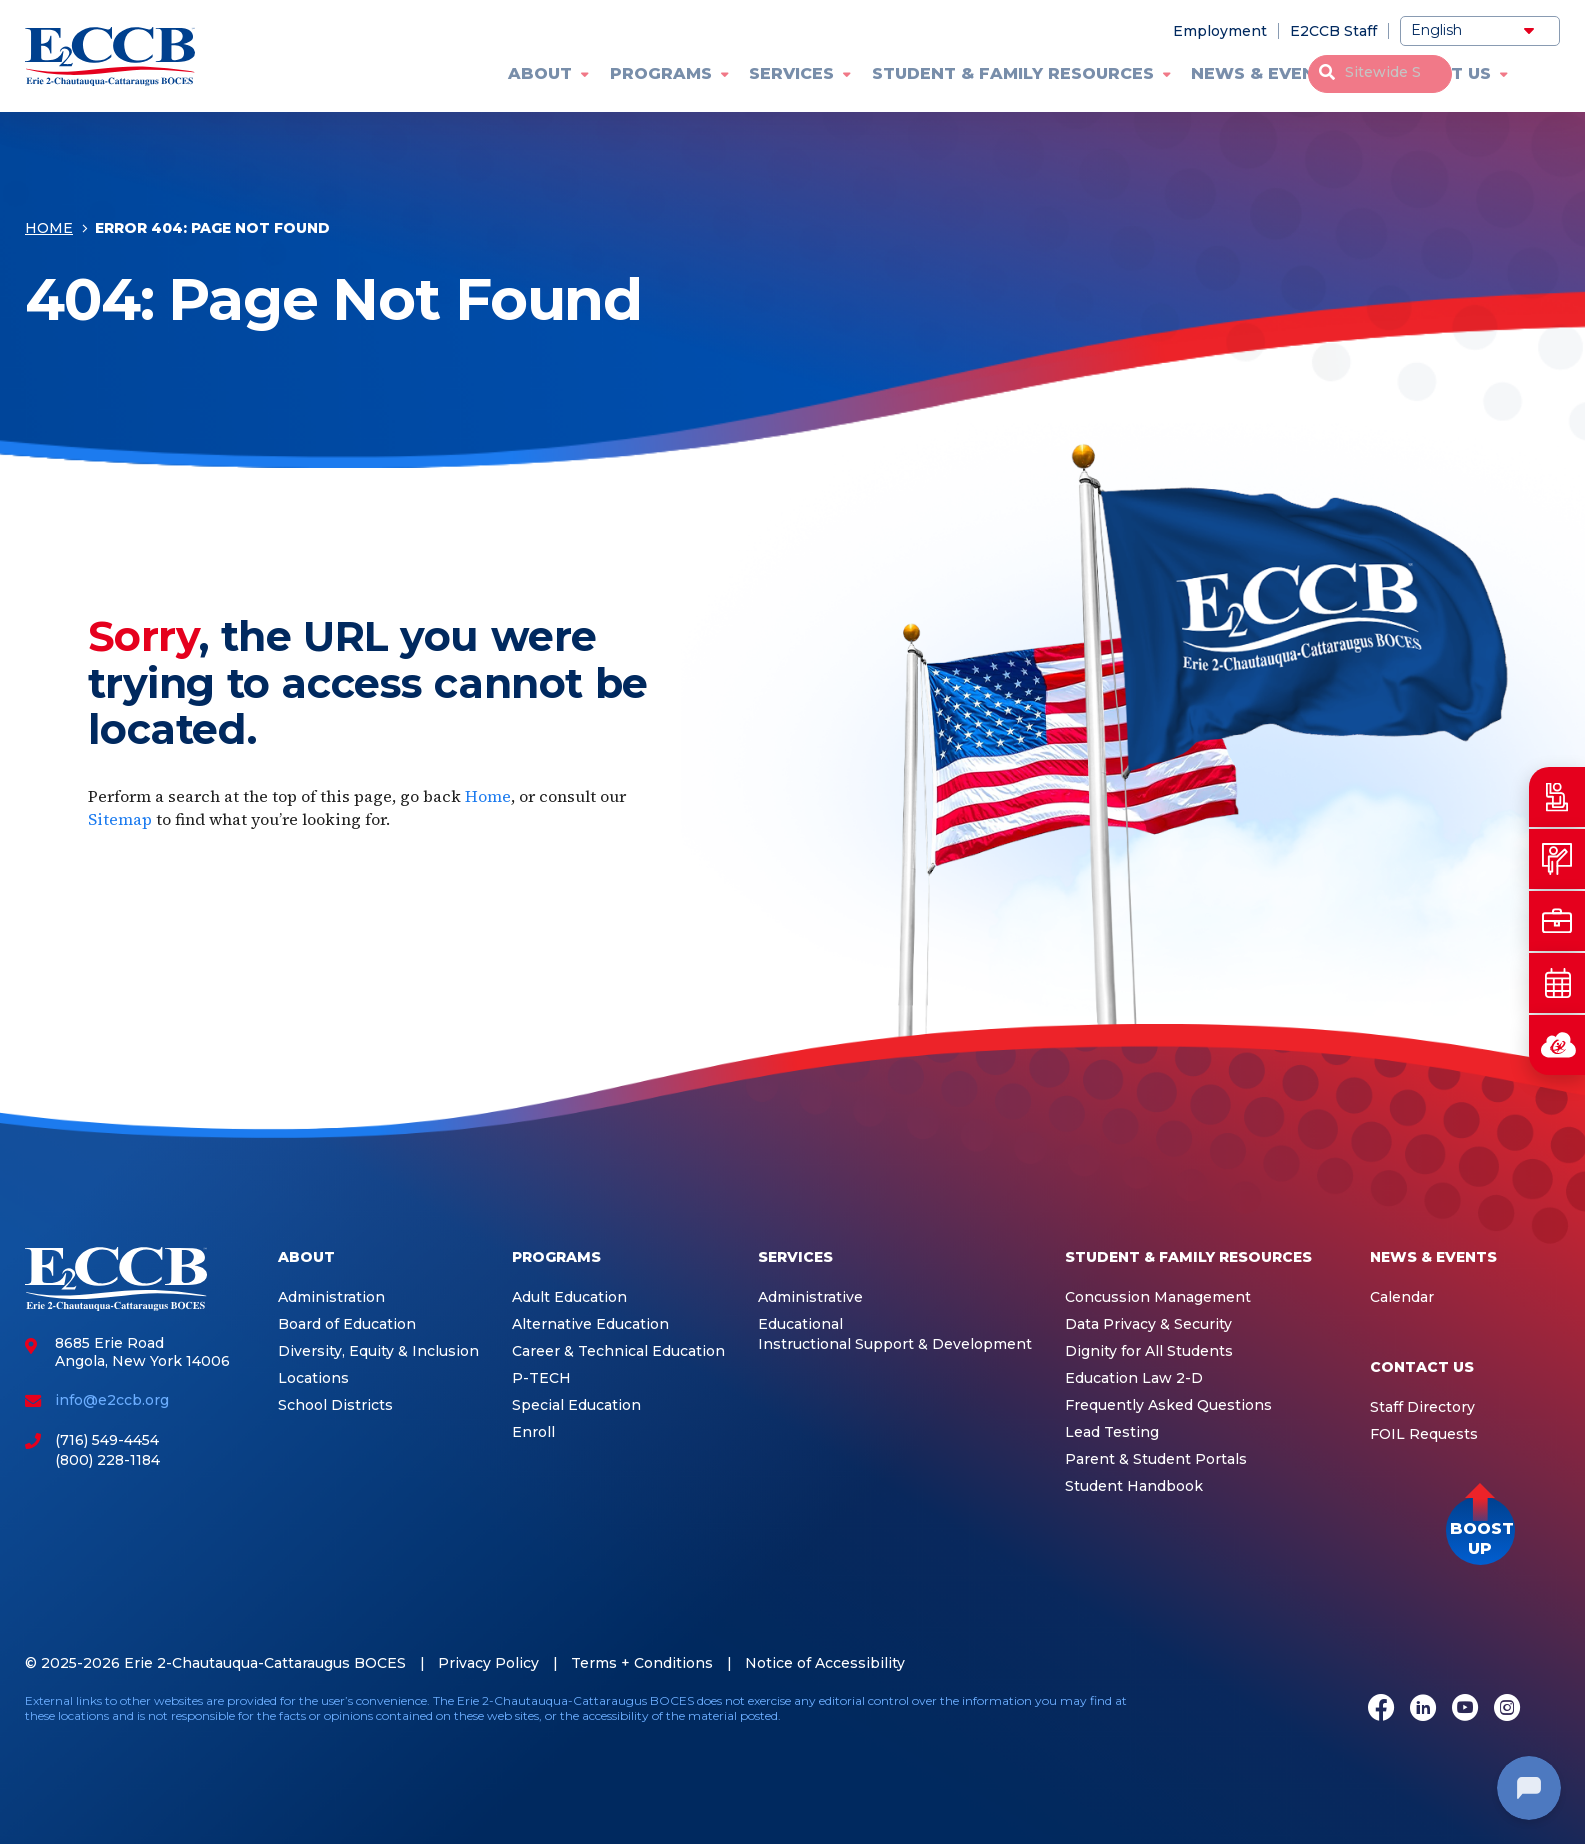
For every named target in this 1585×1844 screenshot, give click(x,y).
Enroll (533, 1432)
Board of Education (347, 1324)
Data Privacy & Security (1148, 1324)
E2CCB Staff (1333, 31)
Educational (800, 1324)
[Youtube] (1465, 1709)
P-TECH (541, 1378)
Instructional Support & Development (895, 1344)
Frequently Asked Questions (1168, 1405)
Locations (313, 1378)
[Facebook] (1381, 1709)
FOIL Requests (1424, 1434)
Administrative (810, 1297)
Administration (331, 1297)
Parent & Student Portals (1156, 1459)
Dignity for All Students (1149, 1351)
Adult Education (569, 1297)
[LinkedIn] (1423, 1709)
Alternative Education (590, 1324)
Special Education (576, 1405)
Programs (661, 73)
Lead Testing (1112, 1432)
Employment (1220, 31)
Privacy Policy (488, 1663)
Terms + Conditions (642, 1663)
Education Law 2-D (1134, 1378)
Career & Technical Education (618, 1351)
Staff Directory (1422, 1407)
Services (791, 73)
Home (49, 232)
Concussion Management (1158, 1297)
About (540, 73)
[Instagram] (1507, 1709)
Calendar (1402, 1297)
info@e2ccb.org (112, 1400)
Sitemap (120, 819)
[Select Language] (1480, 31)
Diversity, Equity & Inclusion (378, 1351)
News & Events (1264, 73)
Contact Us (1433, 73)
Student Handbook (1134, 1486)
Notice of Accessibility (825, 1663)
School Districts (335, 1405)
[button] (1480, 1530)
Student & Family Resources (1013, 73)
